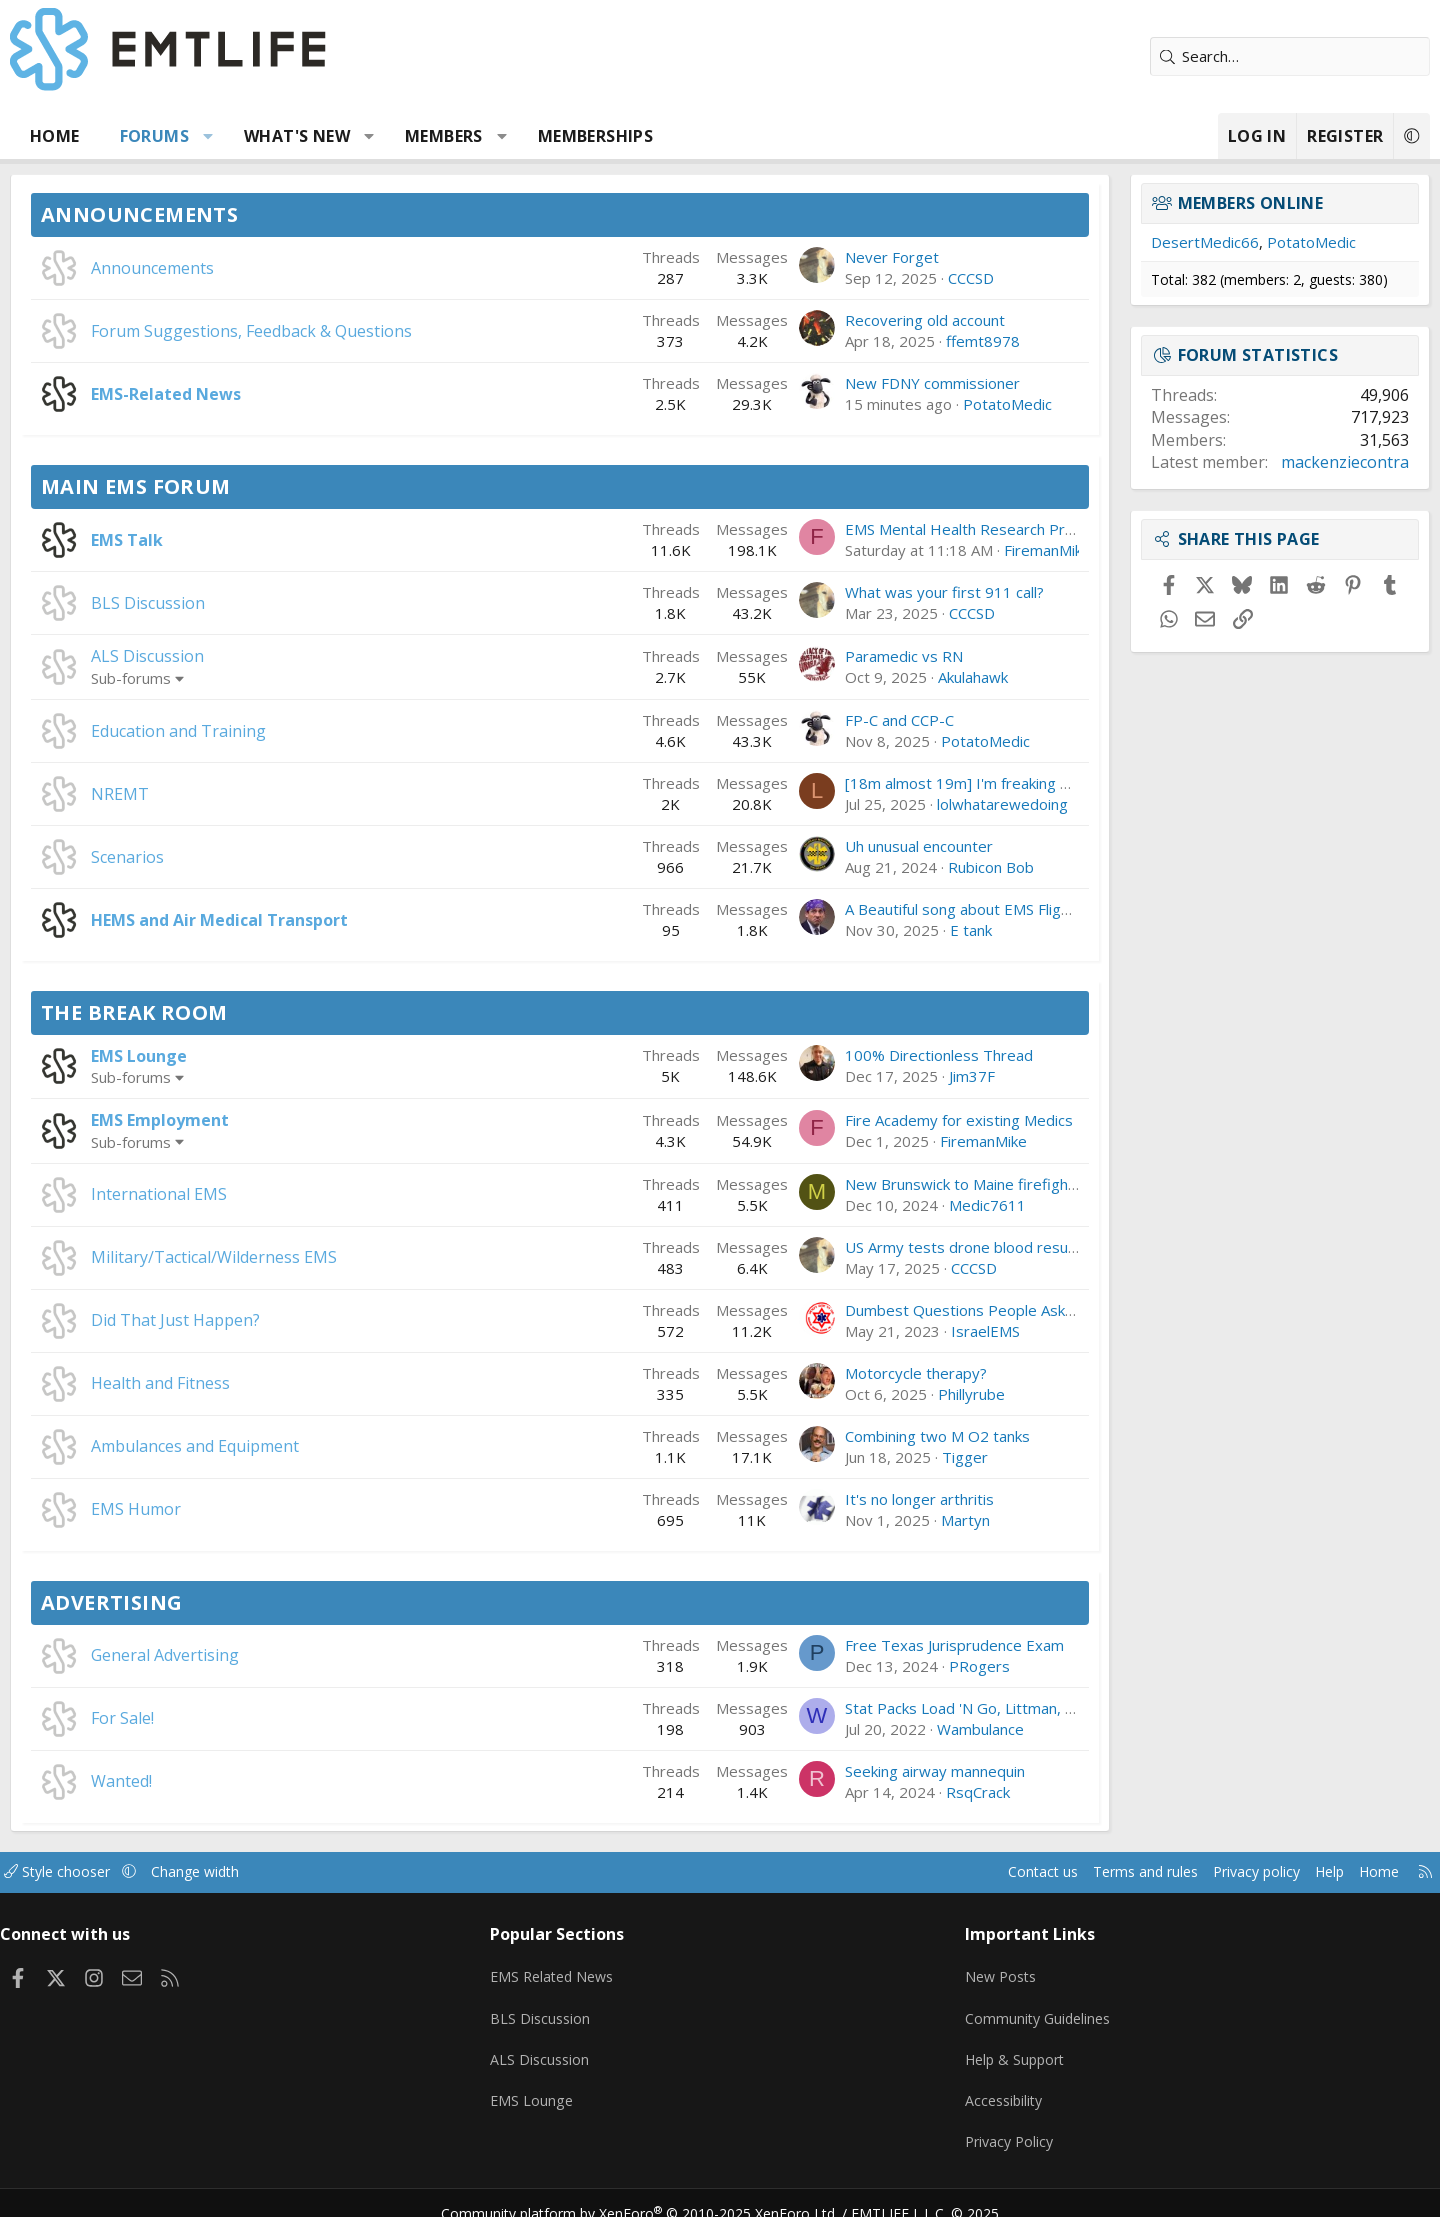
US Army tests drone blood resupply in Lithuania (935, 1247)
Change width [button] (296, 1872)
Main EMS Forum (211, 486)
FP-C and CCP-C (824, 720)
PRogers (904, 1666)
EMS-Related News (241, 394)
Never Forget (817, 257)
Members (519, 136)
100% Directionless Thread (864, 1055)
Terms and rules (1036, 1872)
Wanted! (196, 1781)
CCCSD (896, 278)
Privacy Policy (984, 2127)
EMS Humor (211, 1509)
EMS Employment (235, 1120)
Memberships (670, 136)
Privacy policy (1155, 1872)
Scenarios (202, 857)
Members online (1176, 203)
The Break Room (209, 1012)
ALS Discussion (222, 656)
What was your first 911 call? (869, 592)
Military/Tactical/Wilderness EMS (289, 1257)
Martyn (890, 1520)
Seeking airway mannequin (860, 1771)
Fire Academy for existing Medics (884, 1120)
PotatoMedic (932, 404)
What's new (372, 136)
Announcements (214, 214)
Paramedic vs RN (829, 656)
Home (130, 136)
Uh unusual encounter (844, 846)
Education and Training (253, 731)
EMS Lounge (214, 1056)
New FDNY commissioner (857, 383)
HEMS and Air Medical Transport (294, 920)
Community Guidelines (1013, 2010)
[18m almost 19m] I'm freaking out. (890, 783)
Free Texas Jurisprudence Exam (879, 1645)
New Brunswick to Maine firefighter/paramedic (931, 1184)
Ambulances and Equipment (270, 1446)
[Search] (1215, 56)
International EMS (234, 1194)
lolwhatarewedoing (927, 804)
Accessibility (978, 2088)
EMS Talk (202, 540)
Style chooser (152, 1872)
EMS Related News (587, 1971)
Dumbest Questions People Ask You (895, 1310)
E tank (896, 930)
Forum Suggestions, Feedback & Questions (326, 331)
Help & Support (990, 2049)
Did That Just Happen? (250, 1320)
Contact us (928, 1872)
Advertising (186, 1602)
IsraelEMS (910, 1331)
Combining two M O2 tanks (862, 1436)
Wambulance (905, 1729)
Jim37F (897, 1076)
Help (1233, 1872)
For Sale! (197, 1718)
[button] (283, 136)
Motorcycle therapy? (841, 1373)
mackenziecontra (1270, 462)
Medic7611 (912, 1205)
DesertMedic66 (1130, 242)
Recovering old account (850, 320)
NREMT (195, 794)
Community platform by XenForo (652, 2193)
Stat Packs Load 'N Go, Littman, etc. (892, 1708)
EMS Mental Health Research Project (897, 529)
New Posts (975, 1971)
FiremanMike (972, 550)
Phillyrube (896, 1394)
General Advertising (240, 1655)
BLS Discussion (223, 603)
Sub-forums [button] (206, 678)
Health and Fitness (235, 1383)
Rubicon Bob (916, 867)
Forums (229, 136)
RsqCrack (903, 1792)
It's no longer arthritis (844, 1499)
